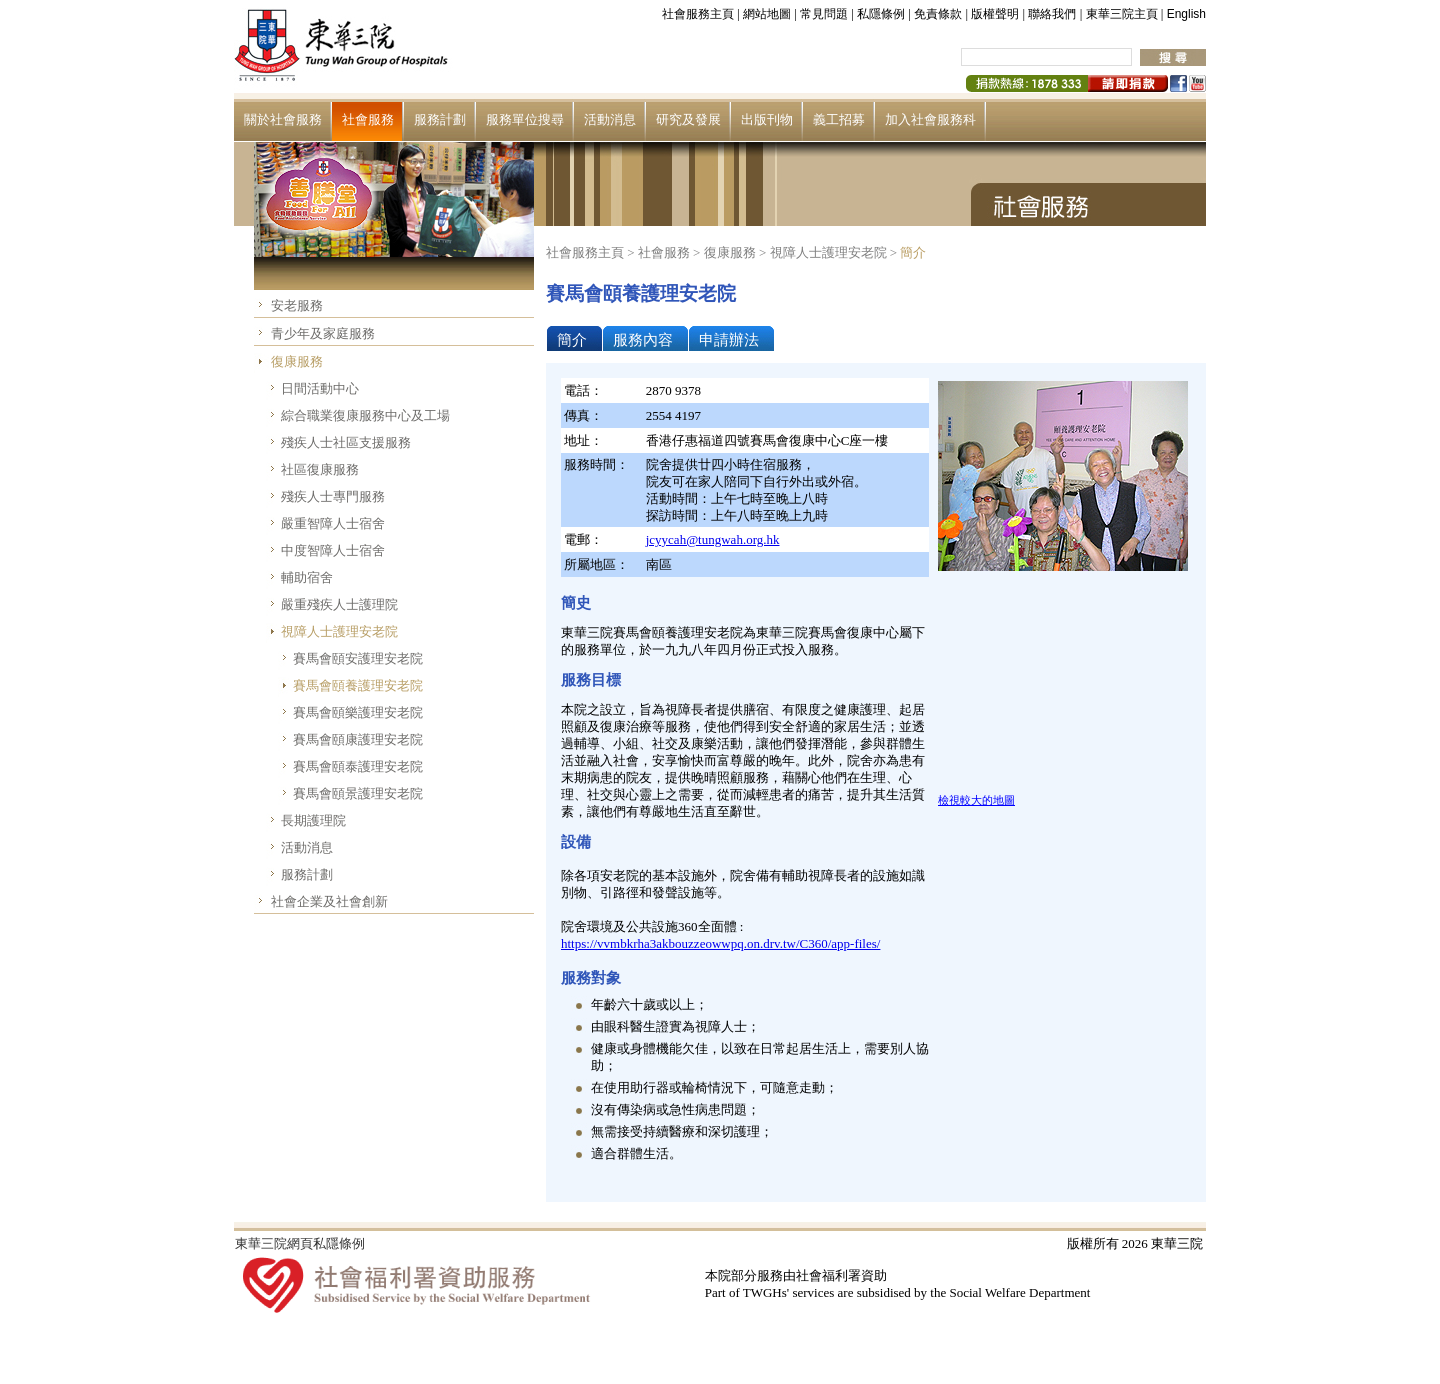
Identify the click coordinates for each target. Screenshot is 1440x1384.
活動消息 (610, 119)
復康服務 (297, 361)
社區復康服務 (320, 469)
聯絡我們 (1052, 14)
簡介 (913, 252)
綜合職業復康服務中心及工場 (365, 415)
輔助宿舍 (307, 577)
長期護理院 (313, 820)
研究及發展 (688, 119)
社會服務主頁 (698, 14)
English (1186, 14)
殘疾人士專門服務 (333, 496)
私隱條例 (881, 14)
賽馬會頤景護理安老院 (358, 793)
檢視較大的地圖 (976, 800)
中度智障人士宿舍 (333, 550)
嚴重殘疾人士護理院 (339, 604)
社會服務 (368, 119)
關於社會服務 (283, 119)
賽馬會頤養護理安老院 (358, 685)
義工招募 (839, 119)
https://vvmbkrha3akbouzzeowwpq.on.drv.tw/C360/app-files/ (720, 943)
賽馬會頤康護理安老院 (358, 739)
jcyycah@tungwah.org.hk (713, 539)
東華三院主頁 (1122, 14)
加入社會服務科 (930, 119)
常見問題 (824, 14)
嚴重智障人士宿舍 (333, 523)
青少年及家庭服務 (323, 333)
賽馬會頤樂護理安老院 (358, 712)
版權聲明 (995, 14)
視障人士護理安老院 (339, 631)
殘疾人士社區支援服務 (346, 442)
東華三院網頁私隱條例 (300, 1243)
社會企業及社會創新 (329, 901)
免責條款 (938, 14)
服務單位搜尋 (525, 119)
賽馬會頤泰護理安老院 (358, 766)
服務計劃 (440, 119)
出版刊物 (767, 119)
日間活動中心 (320, 388)
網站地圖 (767, 14)
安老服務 (297, 305)
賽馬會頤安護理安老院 (358, 658)
